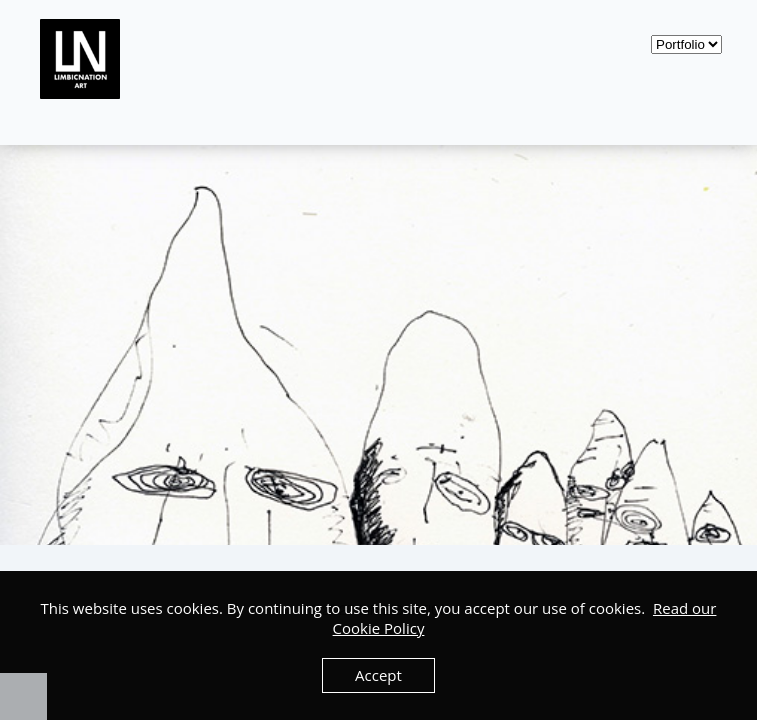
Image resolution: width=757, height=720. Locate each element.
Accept (378, 675)
